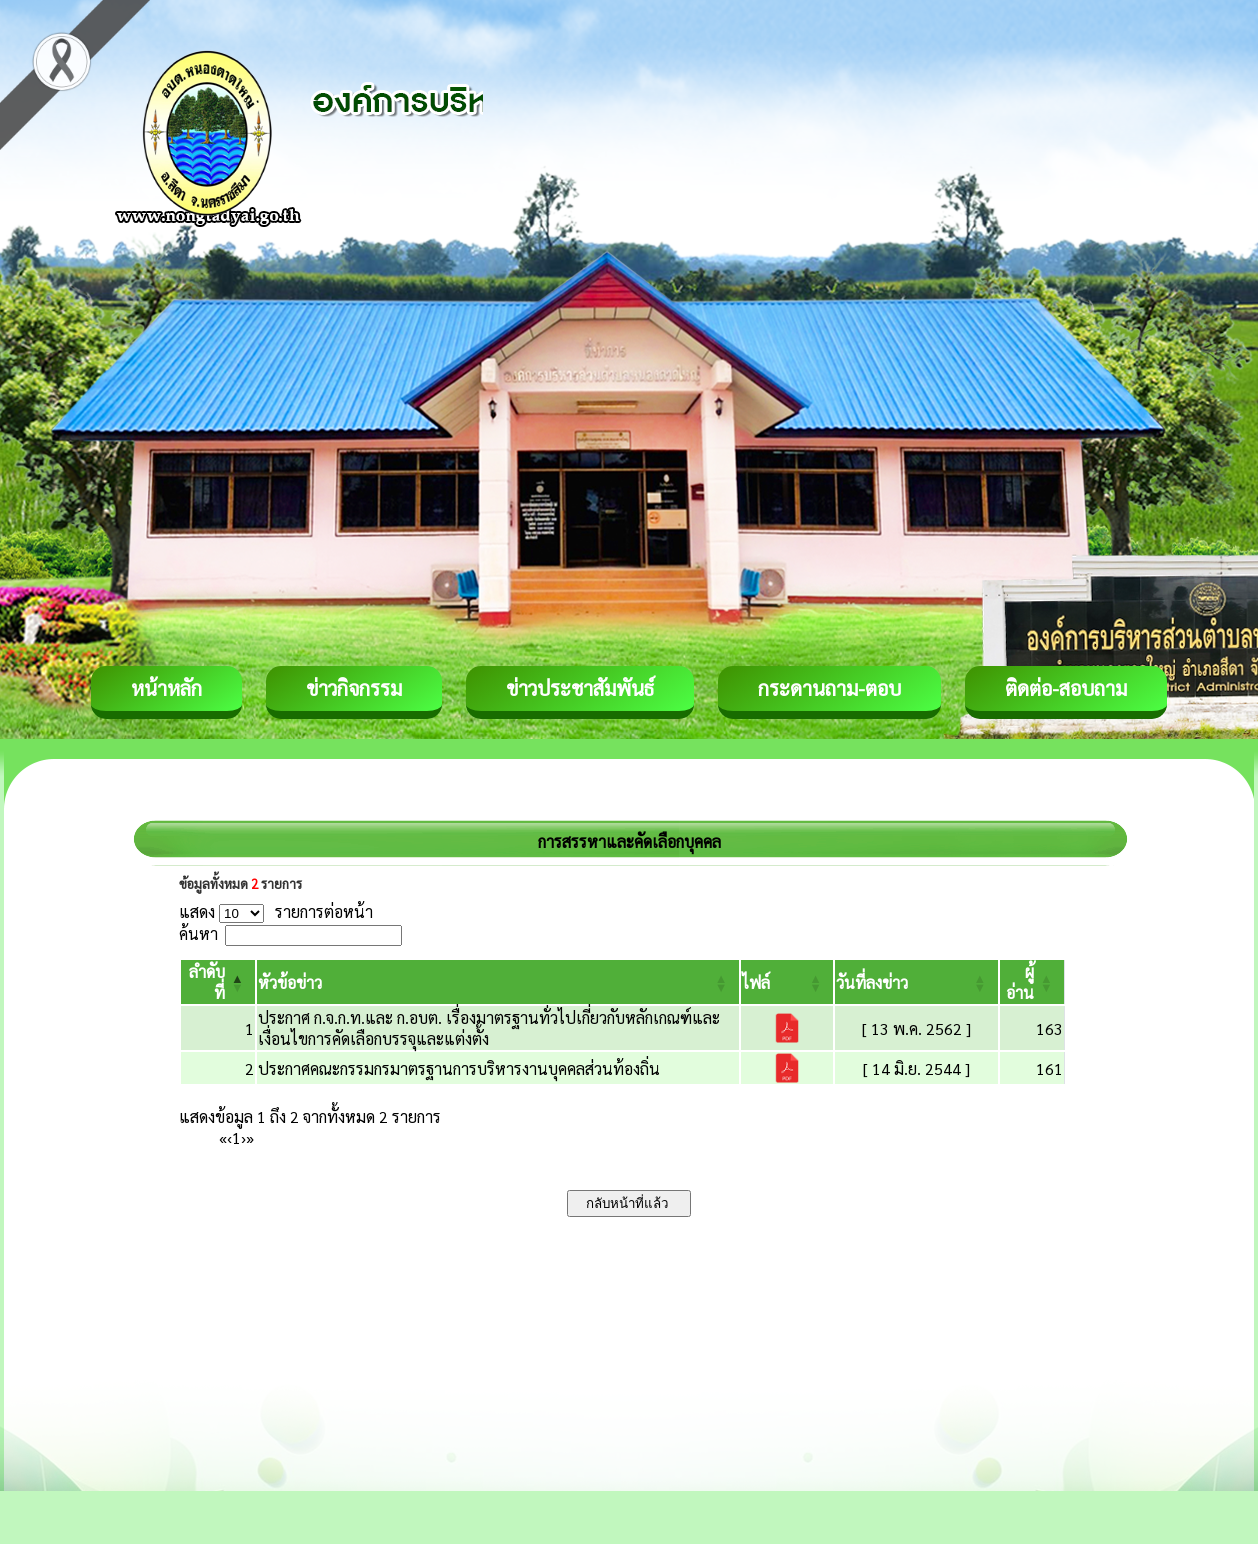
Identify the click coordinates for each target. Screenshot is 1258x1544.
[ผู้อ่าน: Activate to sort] (1032, 982)
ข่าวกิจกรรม (354, 688)
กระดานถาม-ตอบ (829, 688)
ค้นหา (198, 933)
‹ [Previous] (229, 1137)
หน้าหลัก (166, 688)
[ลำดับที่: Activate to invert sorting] (218, 982)
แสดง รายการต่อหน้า (276, 911)
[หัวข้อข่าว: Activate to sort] (498, 982)
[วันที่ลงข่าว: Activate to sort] (916, 982)
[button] (290, 982)
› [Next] (243, 1137)
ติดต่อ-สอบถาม (1066, 688)
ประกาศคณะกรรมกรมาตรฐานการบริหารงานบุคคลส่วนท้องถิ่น (459, 1068)
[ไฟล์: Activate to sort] (787, 982)
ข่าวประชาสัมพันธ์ (580, 688)
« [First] (223, 1137)
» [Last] (250, 1137)
